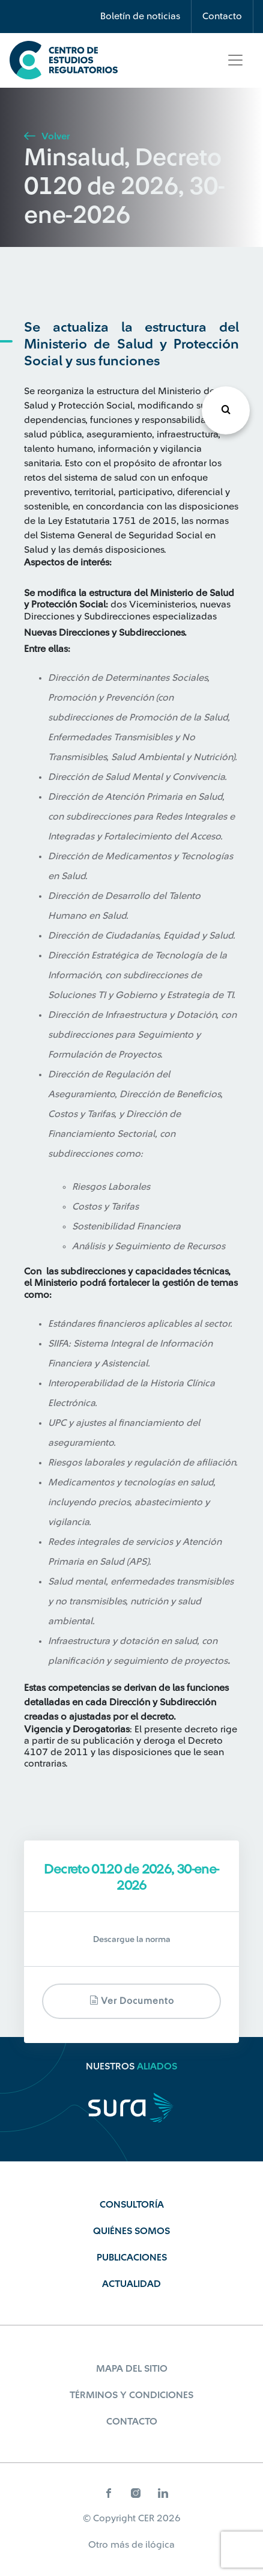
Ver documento (131, 2001)
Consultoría (132, 2204)
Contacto (222, 16)
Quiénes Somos (131, 2231)
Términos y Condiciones (131, 2395)
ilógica (160, 2545)
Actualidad (131, 2284)
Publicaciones (132, 2257)
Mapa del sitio (132, 2369)
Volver (47, 136)
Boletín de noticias (140, 16)
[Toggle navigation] (235, 60)
